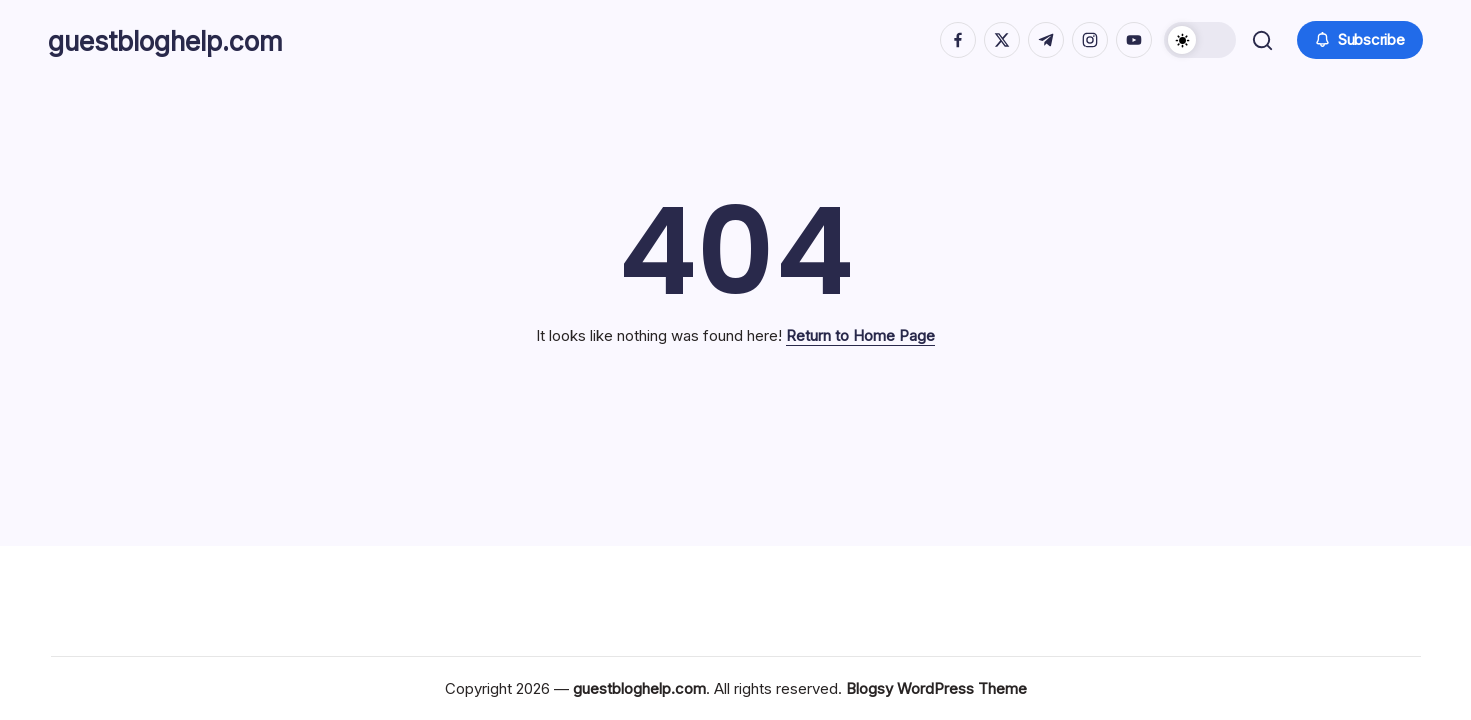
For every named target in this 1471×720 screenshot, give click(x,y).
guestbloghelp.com (187, 40)
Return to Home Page (860, 335)
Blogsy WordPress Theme (936, 688)
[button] (1198, 40)
